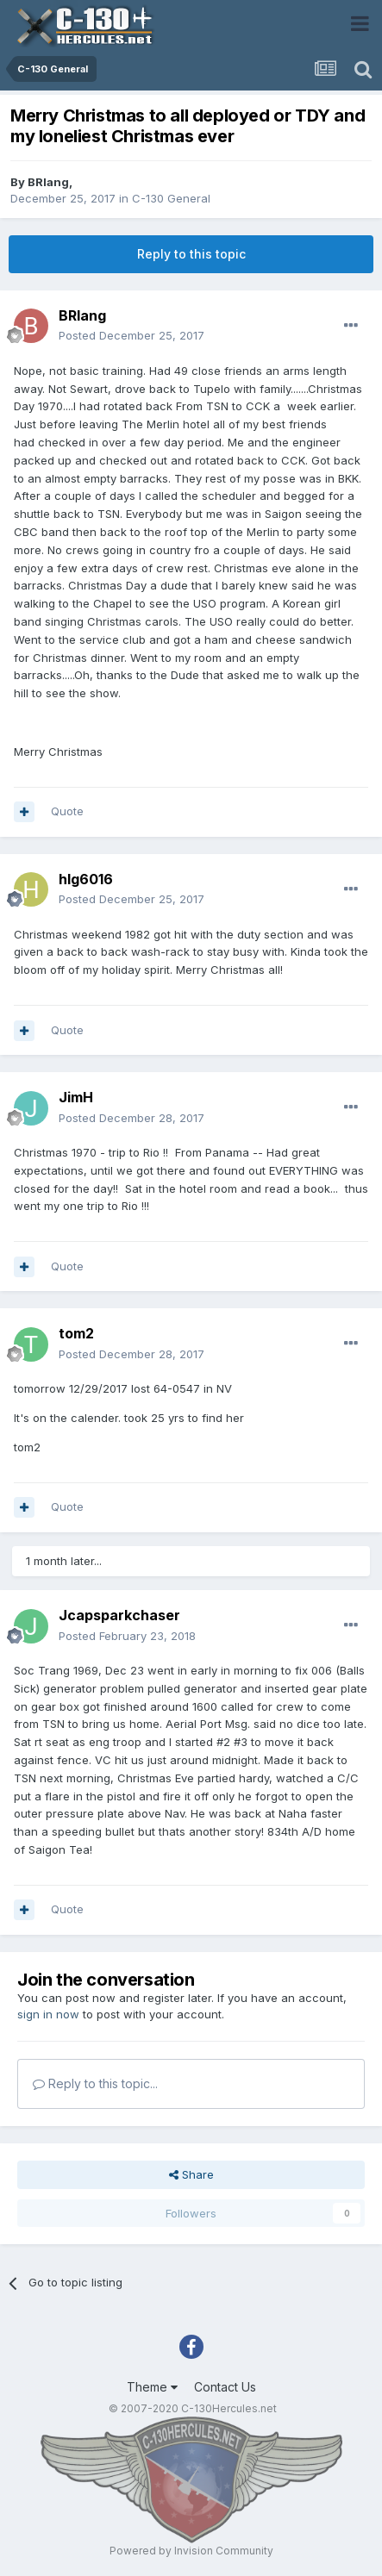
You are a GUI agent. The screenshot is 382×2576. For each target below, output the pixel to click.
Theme (152, 2387)
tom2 (76, 1333)
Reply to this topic (191, 253)
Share (191, 2174)
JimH (76, 1097)
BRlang (48, 182)
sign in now (48, 2014)
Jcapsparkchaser (119, 1615)
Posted (131, 335)
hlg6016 (86, 879)
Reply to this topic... (95, 2083)
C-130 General (171, 198)
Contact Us (225, 2387)
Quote (67, 811)
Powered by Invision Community (191, 2550)
